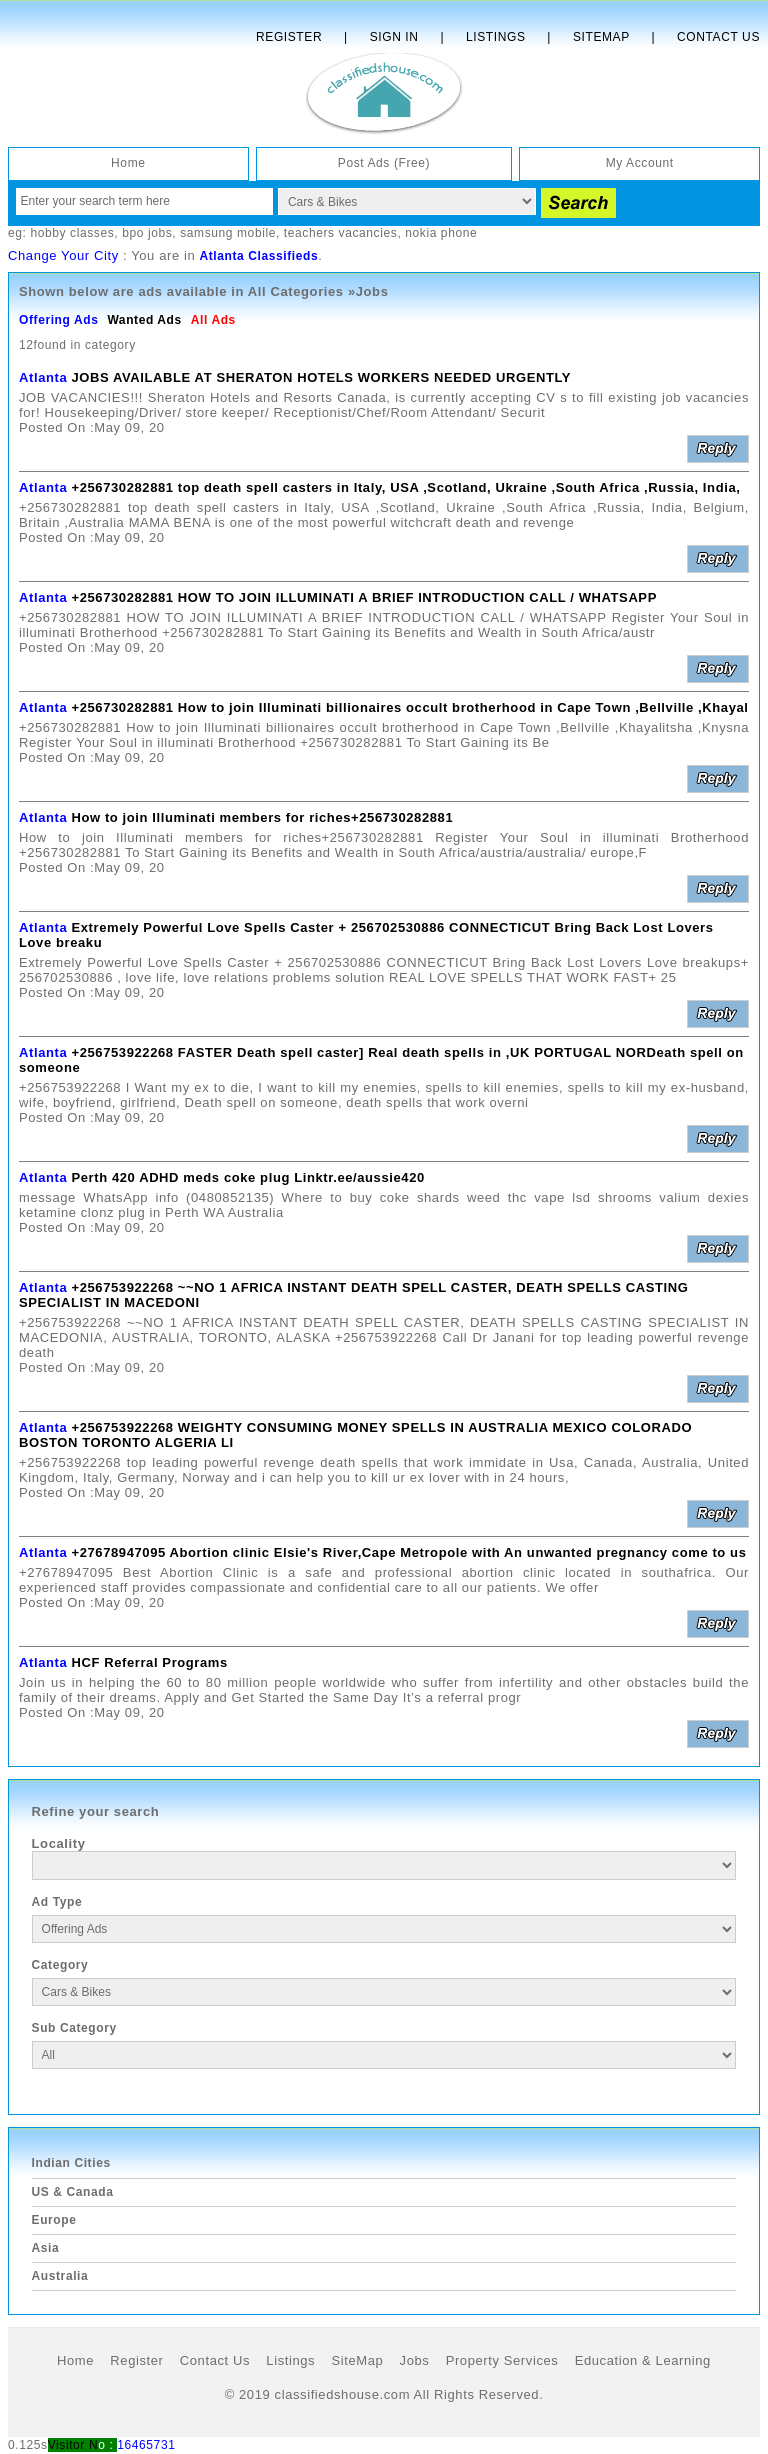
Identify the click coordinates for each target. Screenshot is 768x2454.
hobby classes (72, 233)
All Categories (296, 291)
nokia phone (441, 233)
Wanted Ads (144, 320)
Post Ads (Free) (384, 163)
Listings (495, 37)
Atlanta (43, 377)
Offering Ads (58, 320)
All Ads (213, 320)
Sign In (394, 37)
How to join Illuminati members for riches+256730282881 (262, 817)
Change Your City (63, 255)
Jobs (415, 2360)
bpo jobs (147, 233)
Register (289, 37)
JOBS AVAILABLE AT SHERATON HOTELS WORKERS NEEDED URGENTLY (321, 377)
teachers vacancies (341, 233)
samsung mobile (228, 233)
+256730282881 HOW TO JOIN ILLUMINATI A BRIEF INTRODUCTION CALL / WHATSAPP (363, 597)
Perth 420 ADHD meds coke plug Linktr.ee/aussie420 (247, 1177)
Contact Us (718, 37)
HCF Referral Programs (149, 1662)
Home (128, 163)
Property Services (502, 2360)
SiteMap (357, 2360)
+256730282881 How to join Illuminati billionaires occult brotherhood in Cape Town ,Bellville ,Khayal (409, 707)
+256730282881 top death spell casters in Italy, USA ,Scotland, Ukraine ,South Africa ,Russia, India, (405, 487)
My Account (640, 163)
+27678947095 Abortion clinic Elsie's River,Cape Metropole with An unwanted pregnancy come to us (408, 1552)
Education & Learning (643, 2360)
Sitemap (601, 37)
